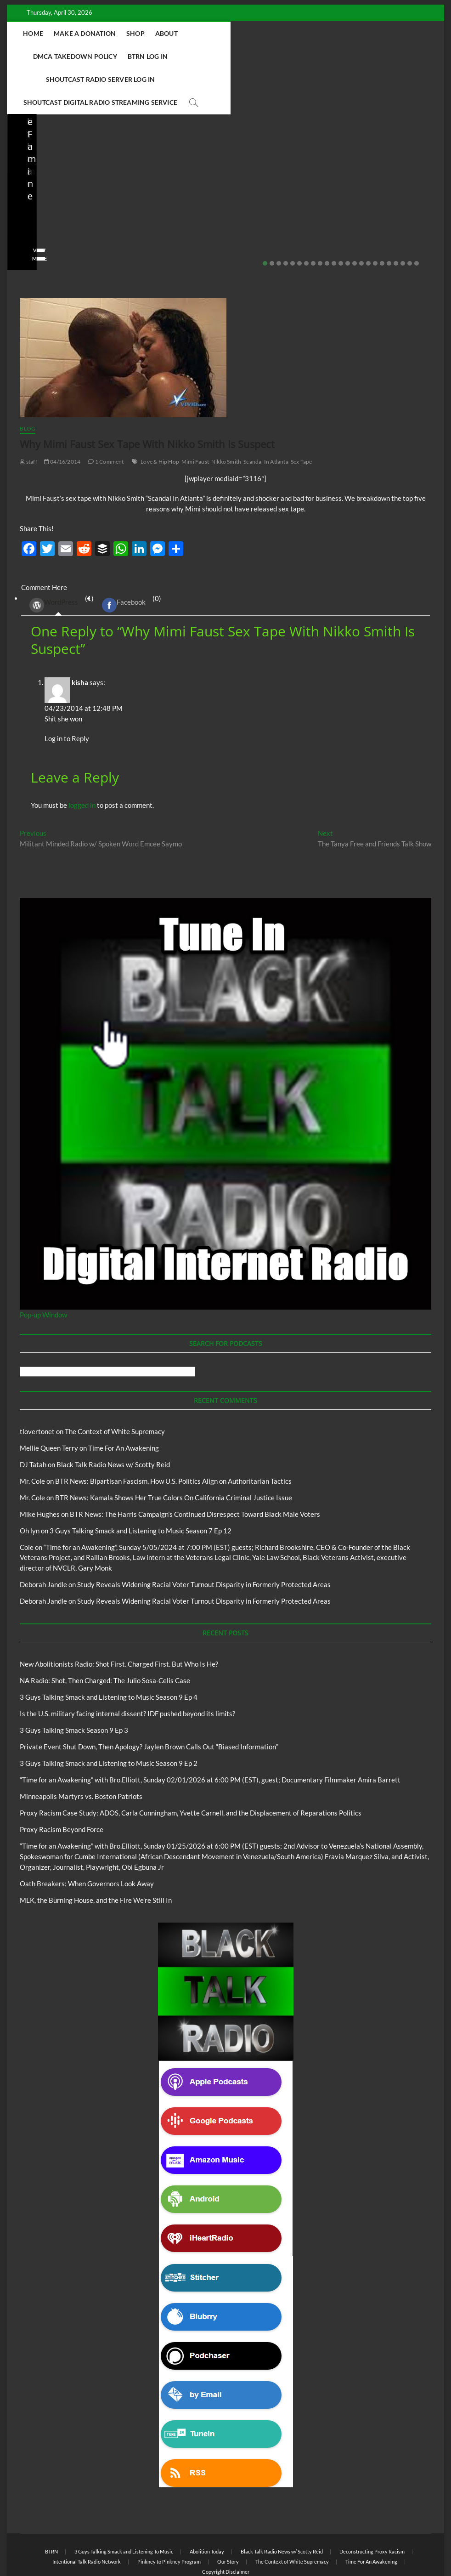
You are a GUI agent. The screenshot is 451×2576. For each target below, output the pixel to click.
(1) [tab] (58, 559)
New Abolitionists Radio (68, 147)
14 (354, 218)
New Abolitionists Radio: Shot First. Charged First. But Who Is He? (119, 1618)
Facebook (124, 559)
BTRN (331, 134)
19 (389, 218)
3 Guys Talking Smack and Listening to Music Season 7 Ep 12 (140, 1485)
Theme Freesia (170, 2545)
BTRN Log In (337, 33)
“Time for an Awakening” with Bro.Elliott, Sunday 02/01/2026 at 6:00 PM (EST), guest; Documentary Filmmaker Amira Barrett (210, 1734)
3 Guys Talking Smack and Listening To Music (123, 2506)
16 (368, 218)
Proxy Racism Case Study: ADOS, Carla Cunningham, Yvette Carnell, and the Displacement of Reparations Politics (190, 1767)
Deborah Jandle (43, 1539)
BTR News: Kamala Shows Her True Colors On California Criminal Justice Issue (173, 1452)
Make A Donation (119, 33)
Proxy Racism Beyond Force (61, 1784)
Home (67, 33)
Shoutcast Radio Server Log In (125, 56)
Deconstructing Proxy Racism (372, 2506)
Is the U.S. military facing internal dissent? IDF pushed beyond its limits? (222, 174)
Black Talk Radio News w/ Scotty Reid (215, 139)
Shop (169, 33)
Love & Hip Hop (160, 416)
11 (334, 218)
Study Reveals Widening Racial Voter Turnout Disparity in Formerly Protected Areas (204, 1539)
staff (27, 199)
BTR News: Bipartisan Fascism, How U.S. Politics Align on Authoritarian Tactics (173, 1435)
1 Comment (106, 416)
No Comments (110, 199)
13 (347, 218)
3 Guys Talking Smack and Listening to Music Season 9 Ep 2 (108, 1718)
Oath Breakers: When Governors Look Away (87, 1838)
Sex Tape (301, 416)
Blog (23, 147)
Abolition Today (207, 2506)
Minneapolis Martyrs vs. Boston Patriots (81, 1751)
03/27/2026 (208, 199)
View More (35, 213)
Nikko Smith (226, 416)
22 (409, 218)
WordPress (53, 559)
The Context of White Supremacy (115, 1386)
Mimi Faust (195, 416)
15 (361, 218)
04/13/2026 (62, 199)
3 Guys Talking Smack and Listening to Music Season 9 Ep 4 (108, 1651)
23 (416, 218)
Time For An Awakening (123, 1402)
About (200, 33)
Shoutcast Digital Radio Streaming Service (267, 56)
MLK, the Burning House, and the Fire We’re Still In (96, 1854)
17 (375, 218)
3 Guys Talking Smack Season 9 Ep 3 (74, 1684)
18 (382, 218)
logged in (82, 759)
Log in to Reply (67, 693)
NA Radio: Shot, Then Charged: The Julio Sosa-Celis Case (77, 174)
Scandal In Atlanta (265, 416)
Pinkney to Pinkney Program (169, 2516)
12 (340, 218)
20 (396, 218)
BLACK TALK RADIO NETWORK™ (69, 2545)
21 (402, 218)
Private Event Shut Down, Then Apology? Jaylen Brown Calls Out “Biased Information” (367, 168)
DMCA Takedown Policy (264, 33)
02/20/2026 (353, 199)
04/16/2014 (62, 416)
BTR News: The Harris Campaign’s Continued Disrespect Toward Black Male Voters (195, 1468)
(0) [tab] (128, 559)
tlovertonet (37, 1386)
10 (327, 218)
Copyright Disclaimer (225, 2526)
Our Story (228, 2516)
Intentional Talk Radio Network (86, 2516)
